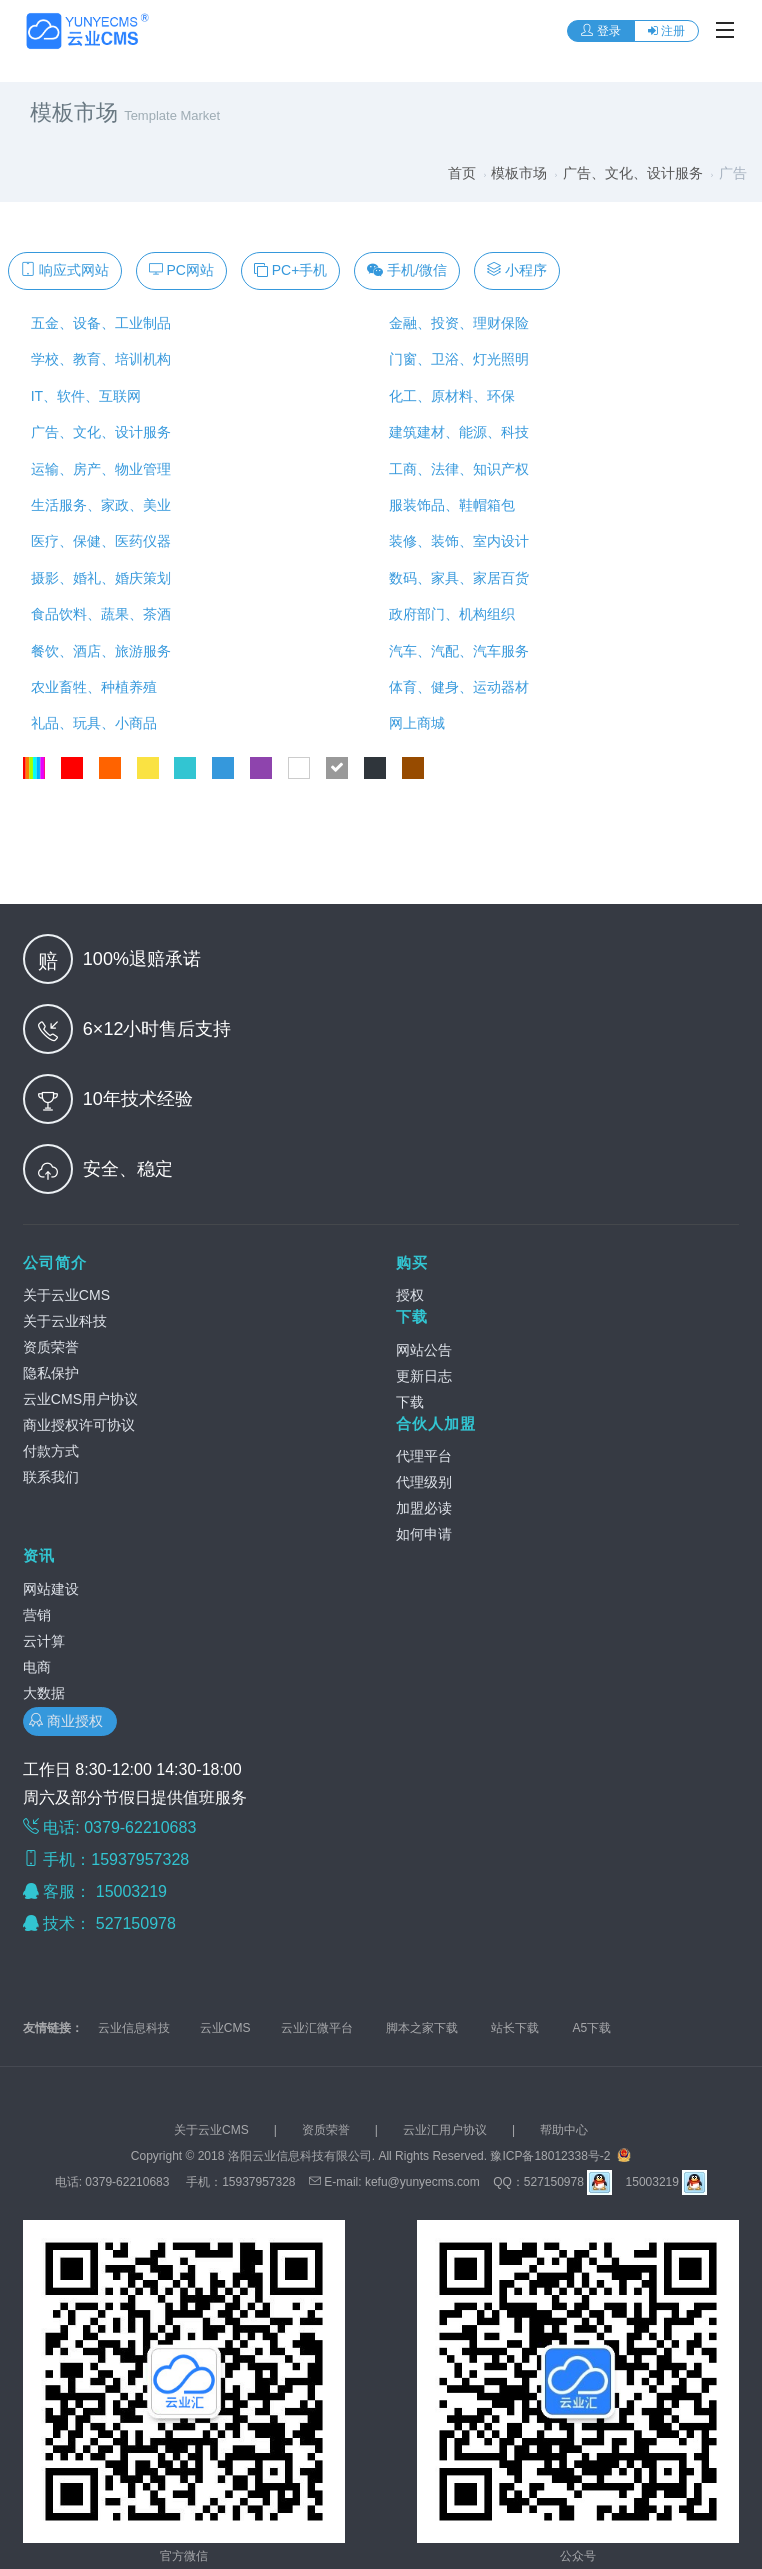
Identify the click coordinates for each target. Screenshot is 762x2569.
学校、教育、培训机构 (97, 359)
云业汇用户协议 (445, 2130)
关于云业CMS (66, 1295)
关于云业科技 (65, 1321)
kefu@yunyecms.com (422, 2182)
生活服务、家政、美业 (97, 505)
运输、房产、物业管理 (97, 469)
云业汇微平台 (317, 2028)
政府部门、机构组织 (448, 614)
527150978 (138, 1923)
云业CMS (225, 2028)
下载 (412, 1316)
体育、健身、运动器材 (455, 687)
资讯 (39, 1555)
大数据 (44, 1693)
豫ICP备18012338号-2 (550, 2156)
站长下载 (515, 2028)
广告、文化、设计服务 (633, 173)
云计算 (44, 1641)
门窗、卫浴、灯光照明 (455, 359)
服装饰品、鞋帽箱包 (448, 505)
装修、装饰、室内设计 (455, 541)
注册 (666, 31)
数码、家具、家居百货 (455, 578)
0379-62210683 (127, 2182)
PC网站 (181, 270)
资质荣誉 (51, 1347)
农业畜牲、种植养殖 (90, 687)
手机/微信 (407, 270)
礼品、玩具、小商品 (90, 723)
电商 (37, 1667)
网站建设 (51, 1589)
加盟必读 (424, 1508)
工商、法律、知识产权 (455, 469)
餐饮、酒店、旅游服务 (97, 651)
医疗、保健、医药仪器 (97, 541)
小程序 (517, 270)
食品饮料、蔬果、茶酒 (97, 614)
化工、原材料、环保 (448, 396)
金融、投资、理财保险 (455, 323)
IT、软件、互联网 (82, 396)
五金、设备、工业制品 (97, 323)
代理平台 (424, 1456)
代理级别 (424, 1482)
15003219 (134, 1891)
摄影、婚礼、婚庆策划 (97, 578)
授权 (410, 1295)
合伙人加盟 (436, 1423)
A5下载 (592, 2028)
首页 (462, 173)
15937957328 (258, 2182)
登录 (600, 31)
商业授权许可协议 (79, 1425)
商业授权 (70, 1721)
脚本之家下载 (422, 2028)
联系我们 (51, 1477)
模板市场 (519, 173)
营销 (37, 1615)
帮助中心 (564, 2130)
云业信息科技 (134, 2028)
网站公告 (424, 1350)
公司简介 (55, 1262)
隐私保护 (51, 1373)
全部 (34, 768)
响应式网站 (65, 270)
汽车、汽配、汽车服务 (455, 651)
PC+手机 (291, 270)
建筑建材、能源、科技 (455, 432)
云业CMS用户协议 (80, 1399)
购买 (412, 1262)
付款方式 (51, 1451)
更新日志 (424, 1376)
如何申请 (424, 1534)
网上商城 (413, 723)
